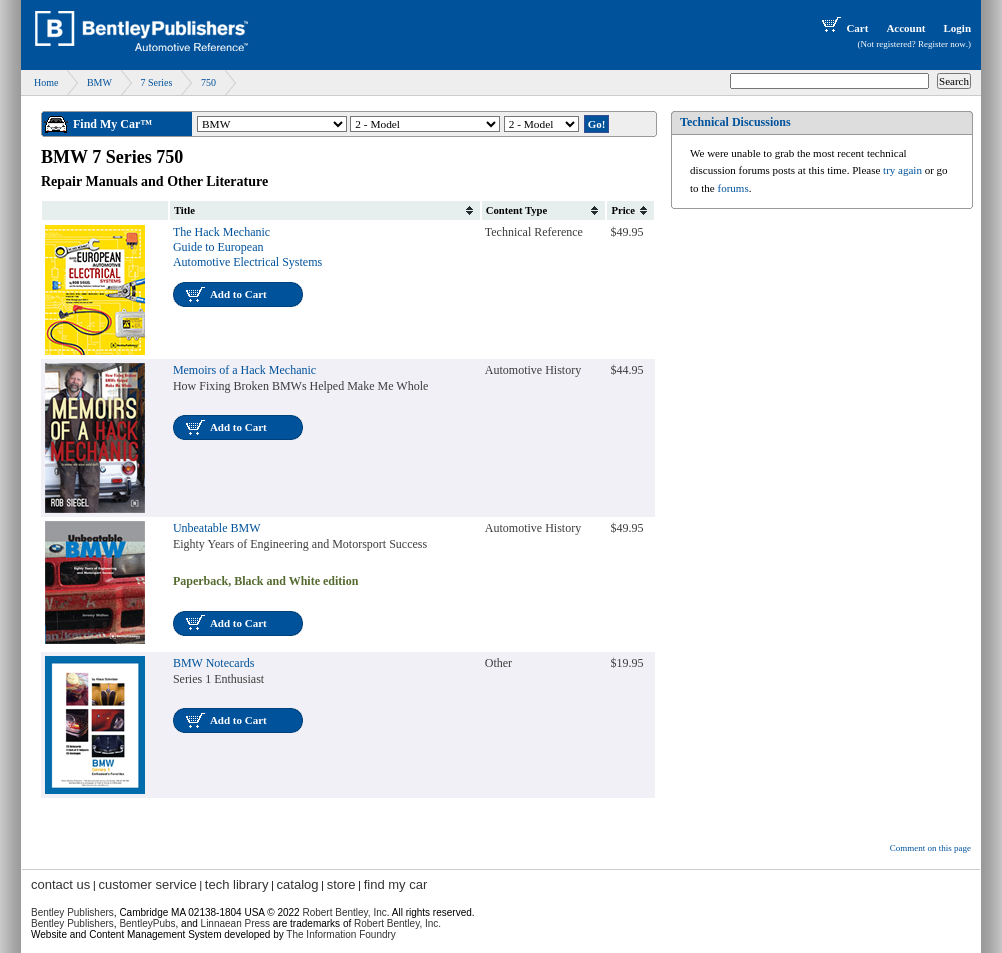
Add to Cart (238, 294)
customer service (147, 884)
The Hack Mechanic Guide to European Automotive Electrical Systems (247, 247)
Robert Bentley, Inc (344, 912)
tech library (237, 884)
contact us (60, 884)
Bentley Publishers (72, 912)
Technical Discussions (735, 122)
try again (902, 170)
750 (208, 82)
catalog (298, 884)
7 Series (156, 82)
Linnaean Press (236, 923)
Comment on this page (930, 848)
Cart (843, 28)
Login (957, 28)
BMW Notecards (213, 663)
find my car (396, 884)
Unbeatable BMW (217, 528)
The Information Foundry (341, 934)
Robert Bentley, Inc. (397, 923)
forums (733, 188)
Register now (942, 44)
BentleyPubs (147, 923)
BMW (99, 82)
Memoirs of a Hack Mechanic (244, 370)
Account (905, 28)
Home (46, 82)
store (341, 884)
